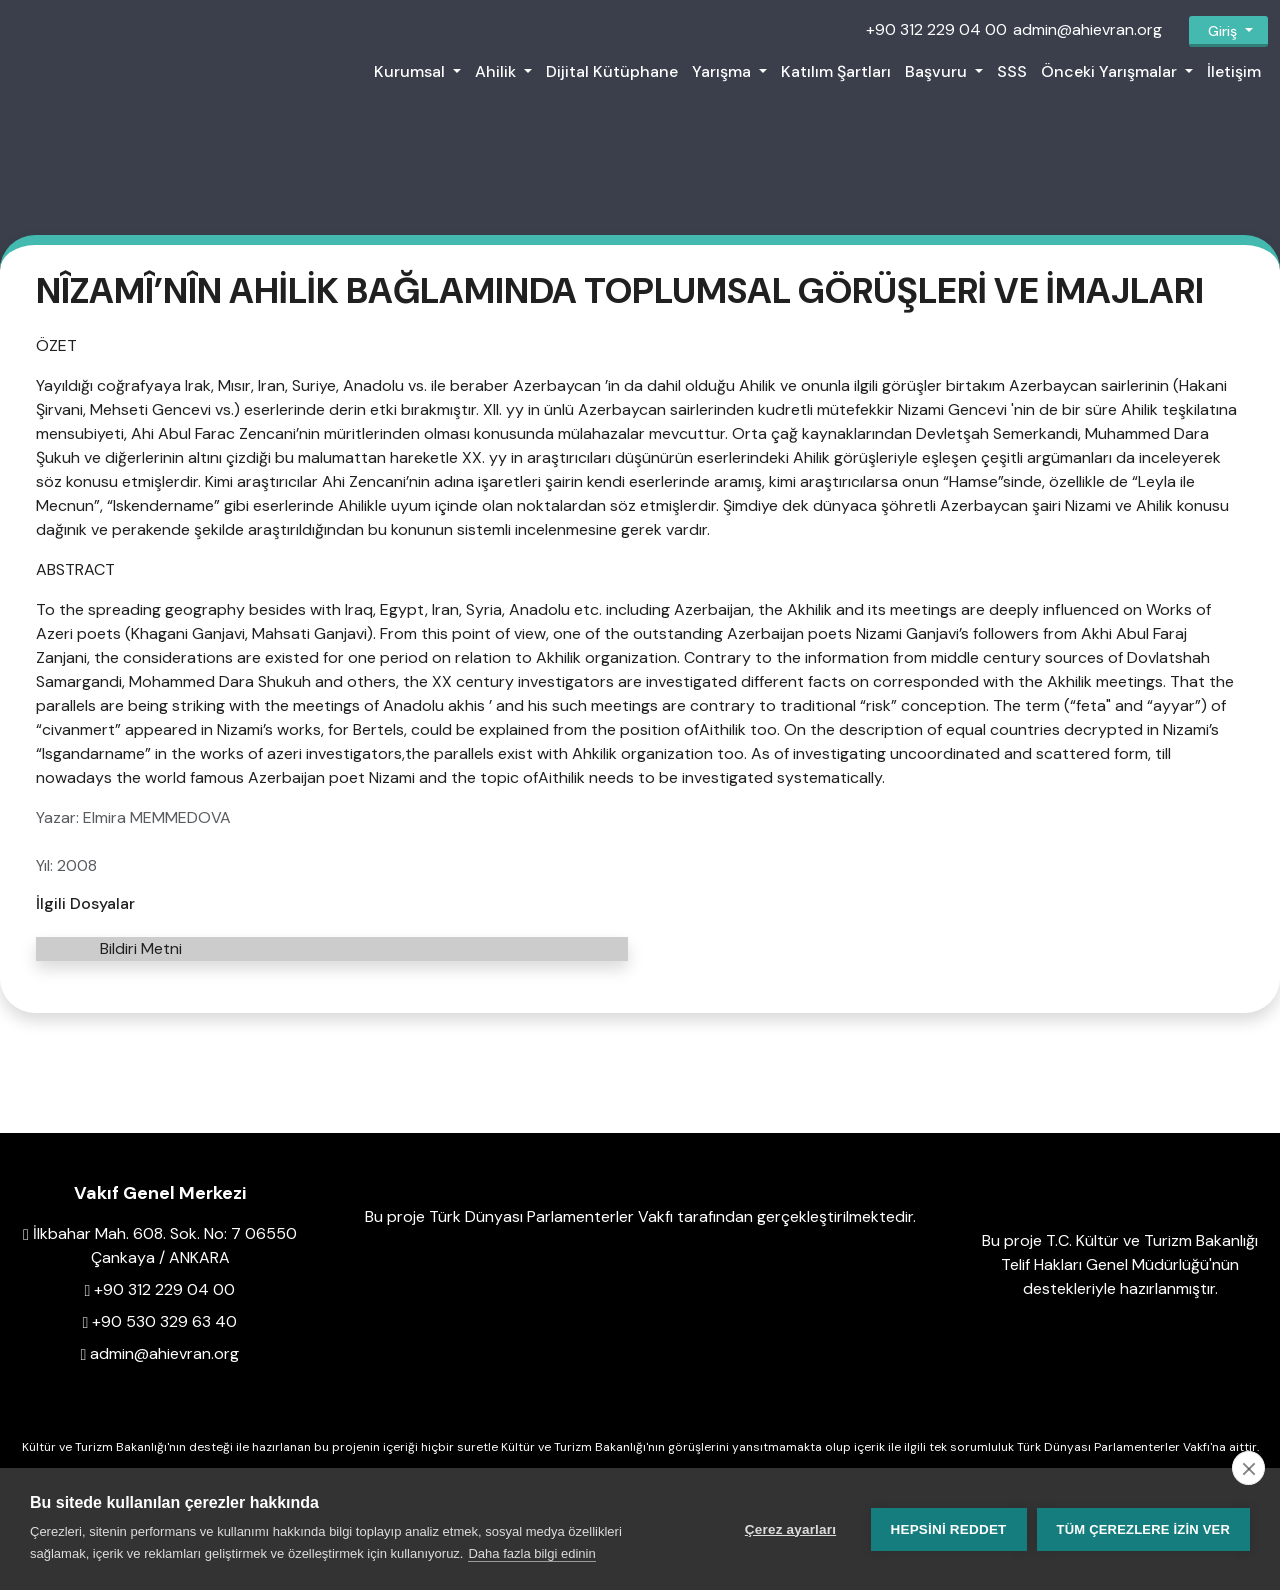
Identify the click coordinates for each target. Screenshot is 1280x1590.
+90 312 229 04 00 (936, 29)
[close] (1248, 1468)
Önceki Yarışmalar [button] (1111, 71)
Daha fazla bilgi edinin (531, 1553)
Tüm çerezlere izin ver (1143, 1529)
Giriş (1222, 31)
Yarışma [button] (723, 71)
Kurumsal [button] (411, 71)
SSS (1012, 71)
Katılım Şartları (836, 71)
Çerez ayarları (790, 1529)
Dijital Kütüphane (612, 71)
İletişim (1234, 71)
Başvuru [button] (938, 71)
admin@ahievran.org (1087, 29)
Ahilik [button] (497, 71)
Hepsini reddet (949, 1529)
